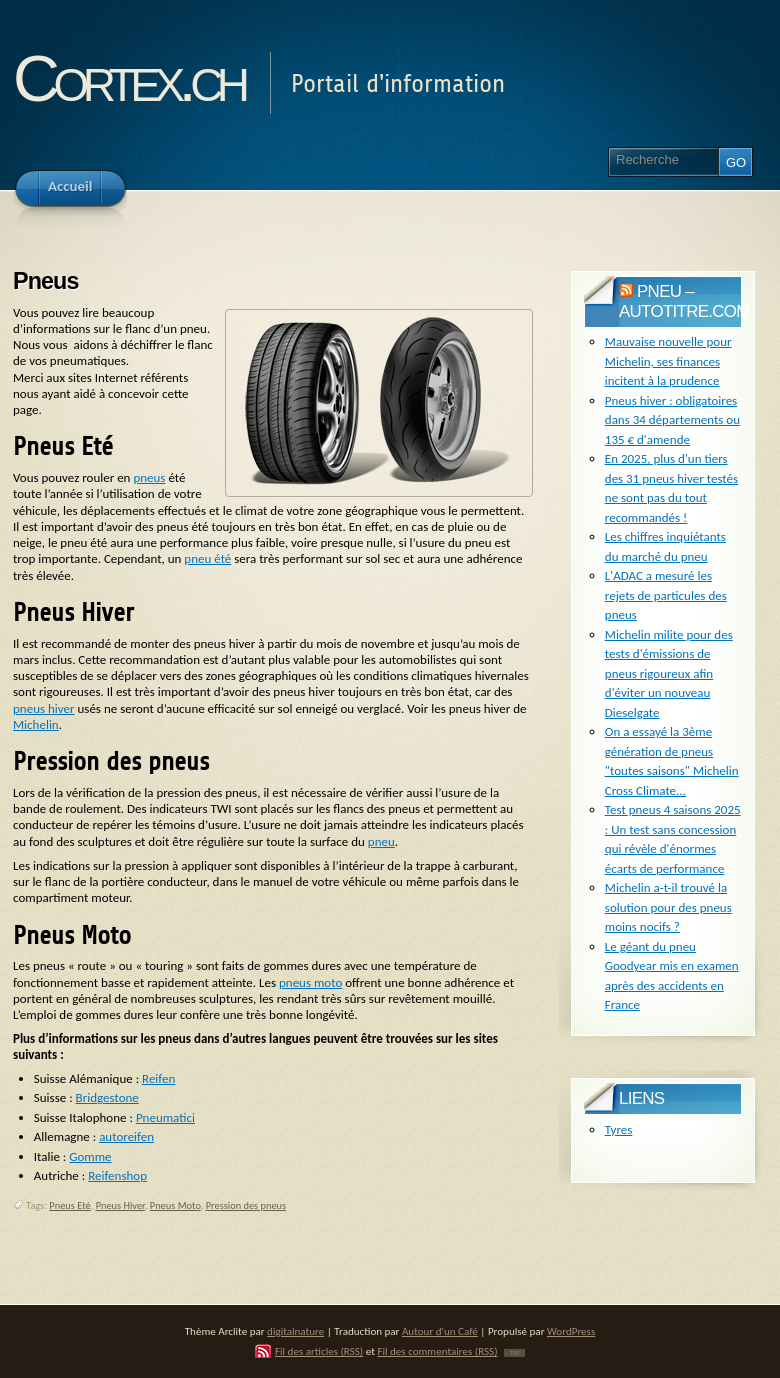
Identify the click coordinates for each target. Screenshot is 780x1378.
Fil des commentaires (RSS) (437, 1351)
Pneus (46, 281)
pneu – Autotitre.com (684, 301)
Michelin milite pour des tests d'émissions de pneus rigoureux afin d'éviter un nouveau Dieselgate (669, 673)
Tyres (619, 1129)
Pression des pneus (246, 1205)
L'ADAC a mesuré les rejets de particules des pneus (666, 595)
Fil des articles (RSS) (319, 1351)
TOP (514, 1353)
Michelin (36, 724)
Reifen (158, 1078)
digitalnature (295, 1331)
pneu (381, 841)
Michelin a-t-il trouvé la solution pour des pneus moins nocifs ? (668, 907)
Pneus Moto (175, 1205)
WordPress (571, 1331)
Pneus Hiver (120, 1205)
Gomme (90, 1156)
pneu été (207, 558)
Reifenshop (117, 1175)
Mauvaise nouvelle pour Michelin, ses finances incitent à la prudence (668, 361)
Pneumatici (165, 1117)
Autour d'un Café (440, 1331)
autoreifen (126, 1136)
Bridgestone (107, 1097)
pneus (149, 477)
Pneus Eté (69, 1205)
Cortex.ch (128, 78)
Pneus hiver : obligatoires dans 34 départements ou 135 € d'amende (672, 420)
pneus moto (310, 982)
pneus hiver (44, 708)
